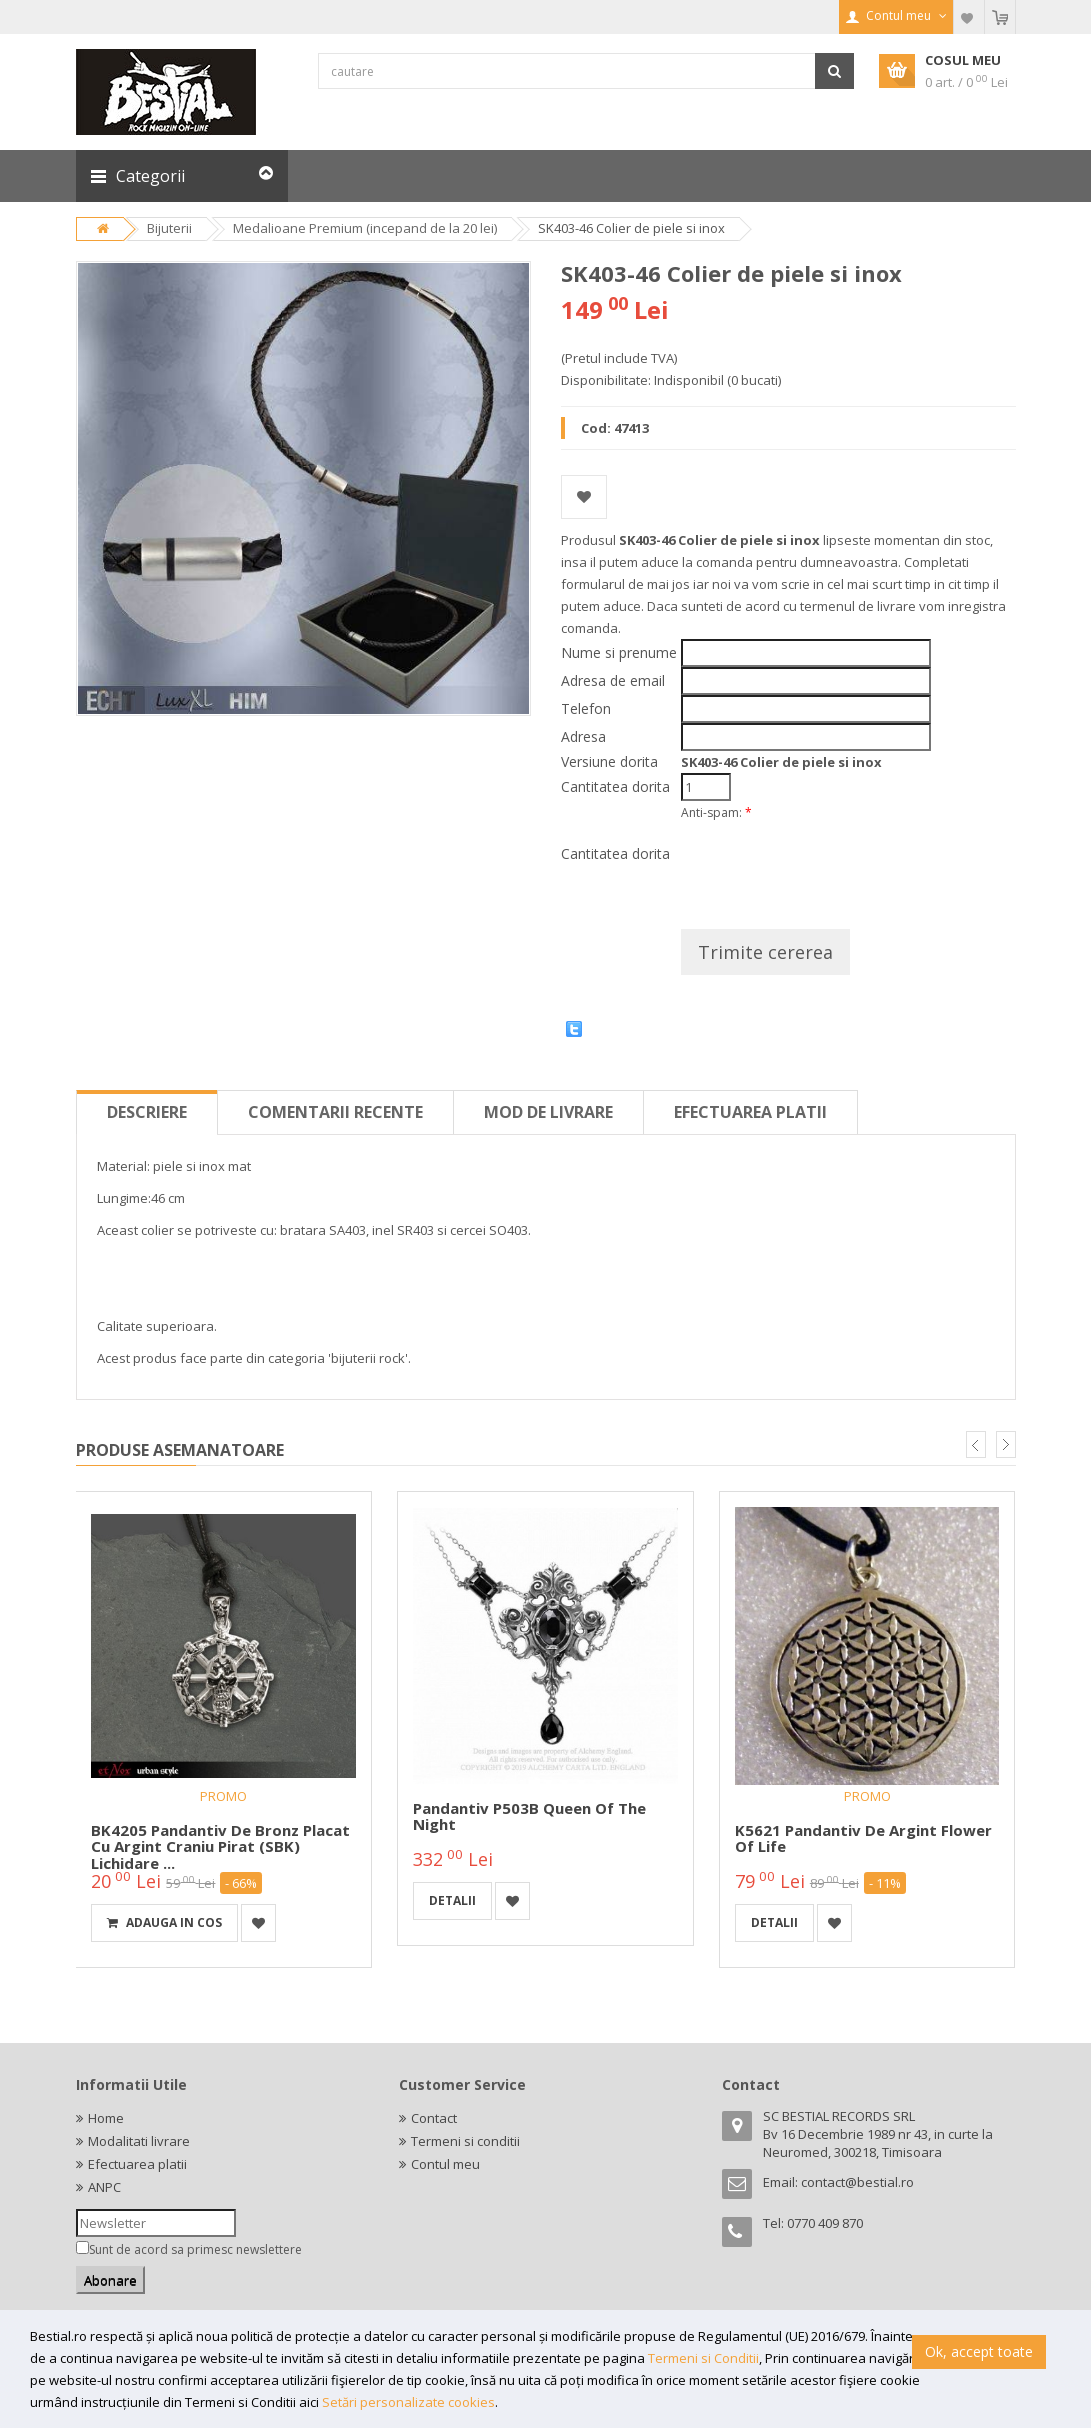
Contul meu (445, 2164)
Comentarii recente (335, 1112)
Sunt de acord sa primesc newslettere (195, 2249)
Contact (434, 2118)
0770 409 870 (825, 2223)
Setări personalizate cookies (408, 2402)
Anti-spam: (716, 812)
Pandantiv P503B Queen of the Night (529, 1816)
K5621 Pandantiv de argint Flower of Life (863, 1838)
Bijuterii (169, 228)
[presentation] (833, 868)
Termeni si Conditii (703, 2358)
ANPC (104, 2187)
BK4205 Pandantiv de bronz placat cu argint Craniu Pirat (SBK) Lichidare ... (220, 1846)
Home (106, 2118)
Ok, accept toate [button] (979, 2351)
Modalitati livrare (139, 2141)
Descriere (147, 1112)
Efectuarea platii (750, 1112)
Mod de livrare (548, 1112)
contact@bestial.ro (857, 2182)
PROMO (223, 1796)
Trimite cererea (765, 952)
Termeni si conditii (465, 2141)
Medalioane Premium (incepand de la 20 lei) (365, 228)
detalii (452, 1900)
